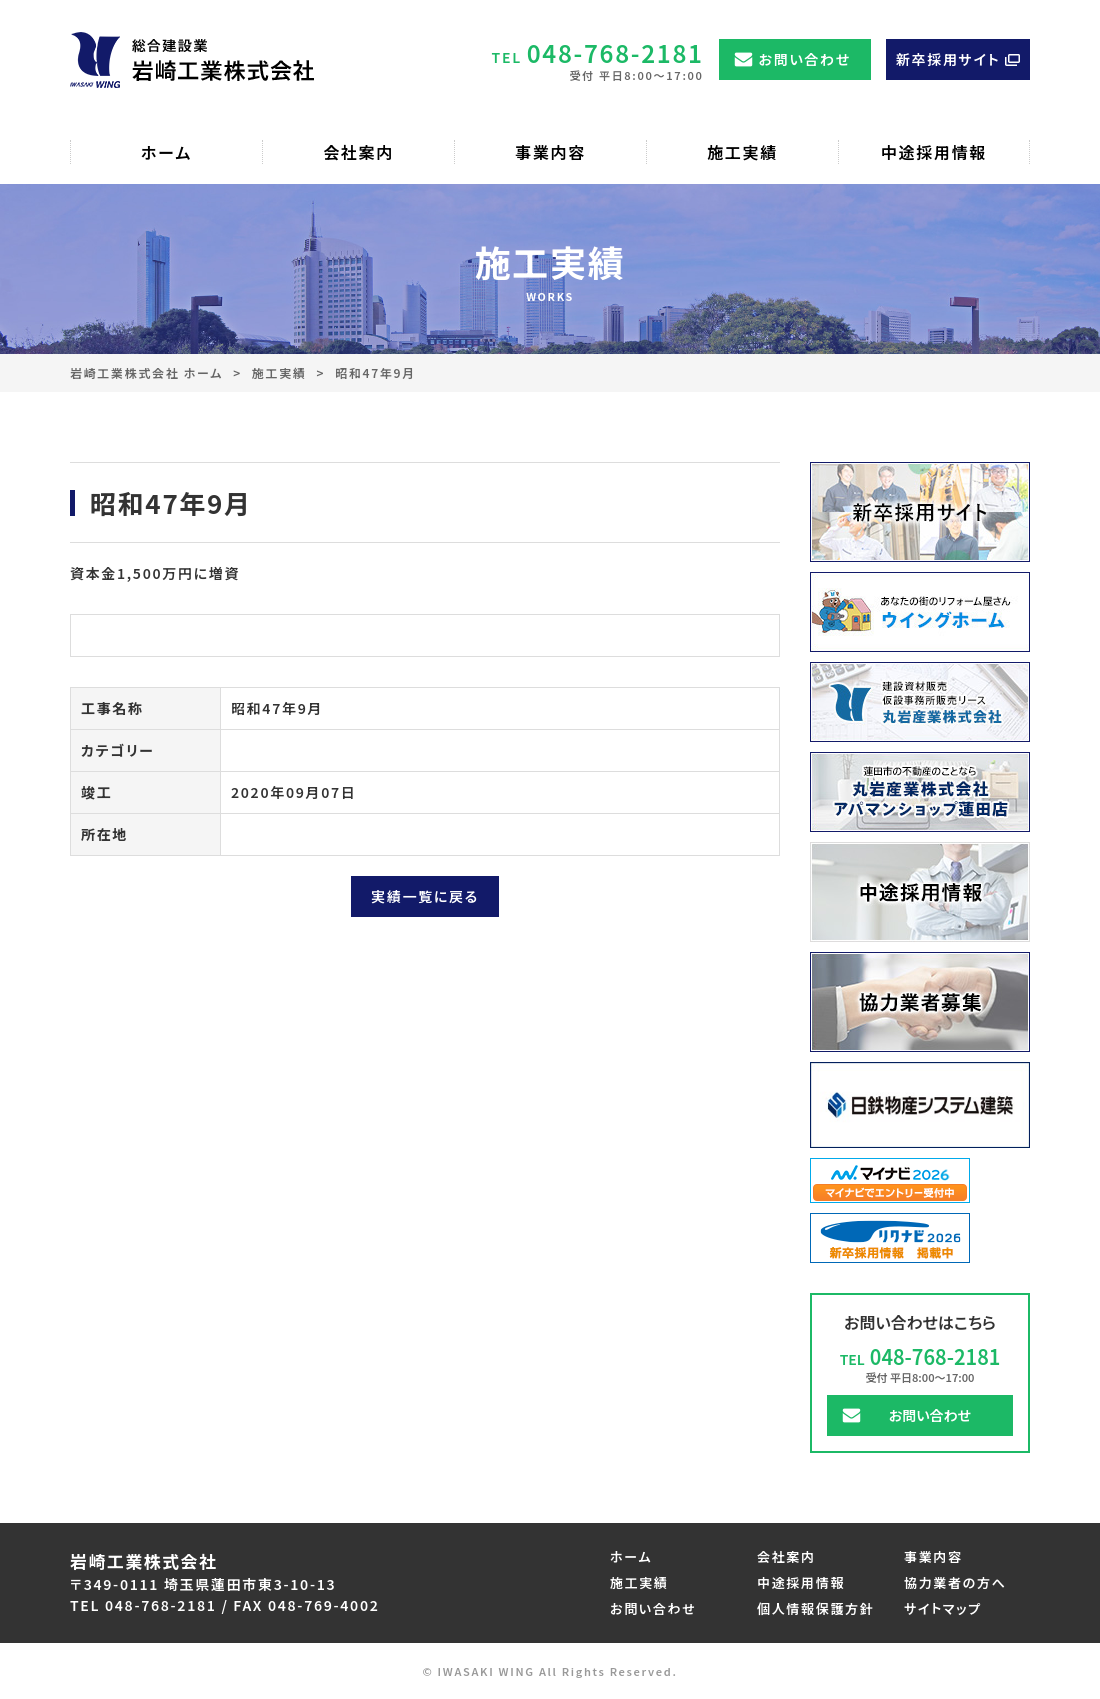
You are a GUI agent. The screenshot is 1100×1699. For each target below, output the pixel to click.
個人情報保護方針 (815, 1608)
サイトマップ (943, 1608)
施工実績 (279, 372)
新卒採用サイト (948, 59)
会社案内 (786, 1556)
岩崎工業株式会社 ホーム (146, 372)
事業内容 (933, 1556)
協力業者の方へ (955, 1582)
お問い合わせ (805, 59)
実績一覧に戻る (425, 896)
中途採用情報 (801, 1582)
